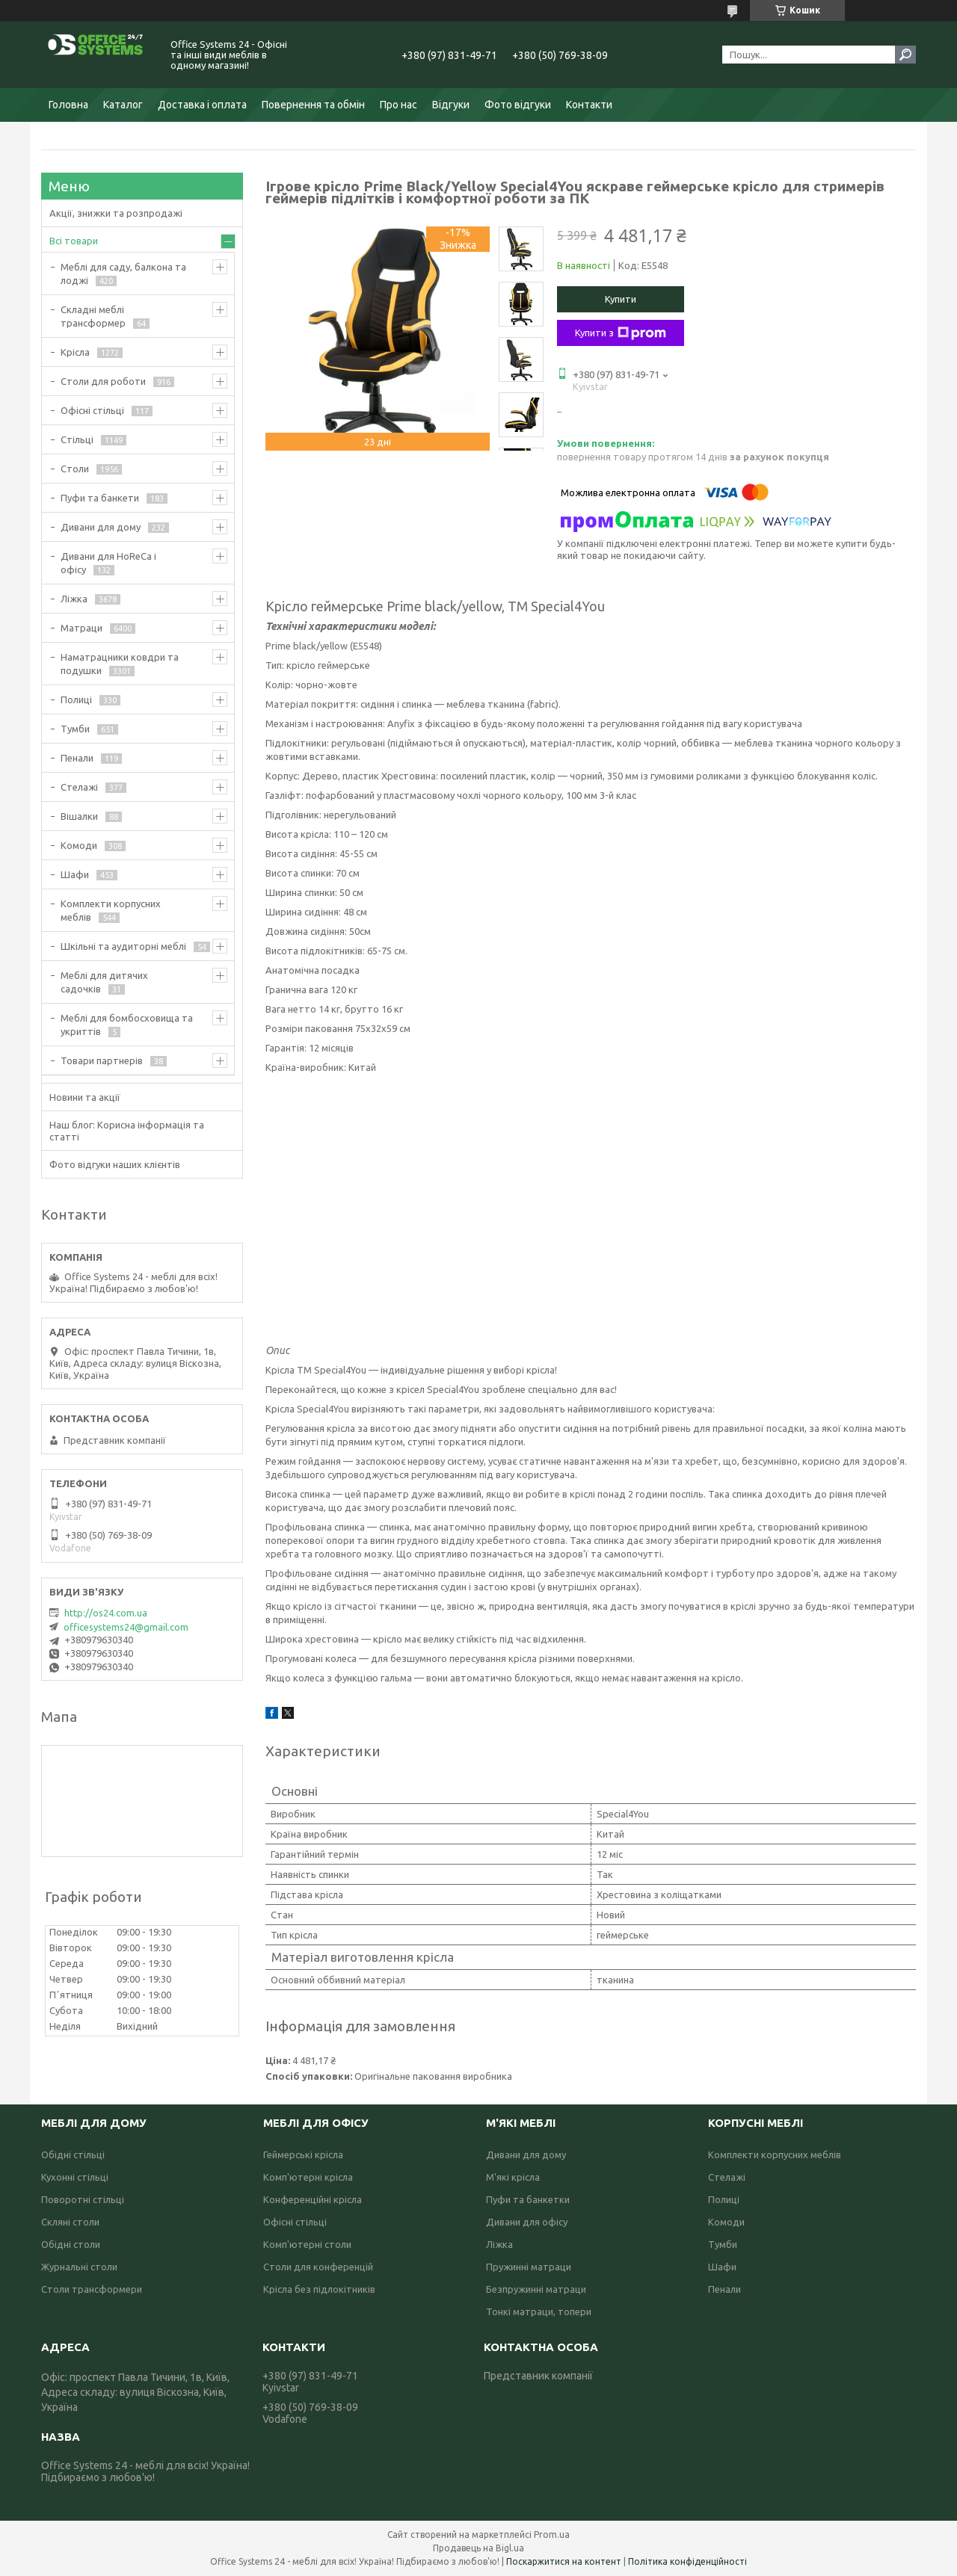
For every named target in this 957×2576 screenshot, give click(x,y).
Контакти (589, 105)
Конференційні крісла (312, 2199)
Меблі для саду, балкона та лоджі (123, 273)
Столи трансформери (91, 2289)
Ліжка (74, 598)
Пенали (77, 758)
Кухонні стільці (74, 2177)
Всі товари (73, 240)
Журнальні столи (79, 2266)
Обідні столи (70, 2244)
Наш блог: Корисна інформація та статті (126, 1130)
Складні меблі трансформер (93, 316)
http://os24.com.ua (105, 1612)
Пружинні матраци (528, 2266)
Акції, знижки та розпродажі (115, 213)
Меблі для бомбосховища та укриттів (127, 1025)
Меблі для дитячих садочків (104, 982)
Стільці (77, 439)
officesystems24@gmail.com (126, 1627)
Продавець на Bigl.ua (478, 2548)
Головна (68, 105)
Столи (75, 468)
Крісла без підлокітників (319, 2289)
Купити (620, 299)
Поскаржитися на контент (563, 2561)
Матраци (81, 628)
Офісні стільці (92, 410)
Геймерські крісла (303, 2154)
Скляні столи (70, 2222)
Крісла (75, 352)
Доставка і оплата (202, 105)
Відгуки (451, 105)
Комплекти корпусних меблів (111, 910)
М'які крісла (513, 2177)
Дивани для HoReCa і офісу (108, 563)
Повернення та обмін (313, 105)
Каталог (123, 105)
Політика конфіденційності (687, 2561)
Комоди (79, 845)
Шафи (75, 874)
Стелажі (79, 787)
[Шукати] (905, 55)
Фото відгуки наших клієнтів (114, 1164)
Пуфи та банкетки (528, 2199)
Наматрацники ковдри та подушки (120, 664)
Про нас (398, 105)
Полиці (76, 699)
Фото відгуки (517, 105)
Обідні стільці (73, 2154)
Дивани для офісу (526, 2222)
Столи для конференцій (318, 2266)
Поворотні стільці (82, 2199)
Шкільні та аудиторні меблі (123, 946)
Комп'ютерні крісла (308, 2177)
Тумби (75, 728)
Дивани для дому (101, 527)
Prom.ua (552, 2534)
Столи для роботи (103, 381)
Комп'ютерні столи (307, 2244)
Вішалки (79, 816)
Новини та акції (84, 1097)
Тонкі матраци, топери (538, 2311)
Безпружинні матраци (536, 2289)
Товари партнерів (102, 1060)
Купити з (620, 333)
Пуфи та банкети (100, 497)
